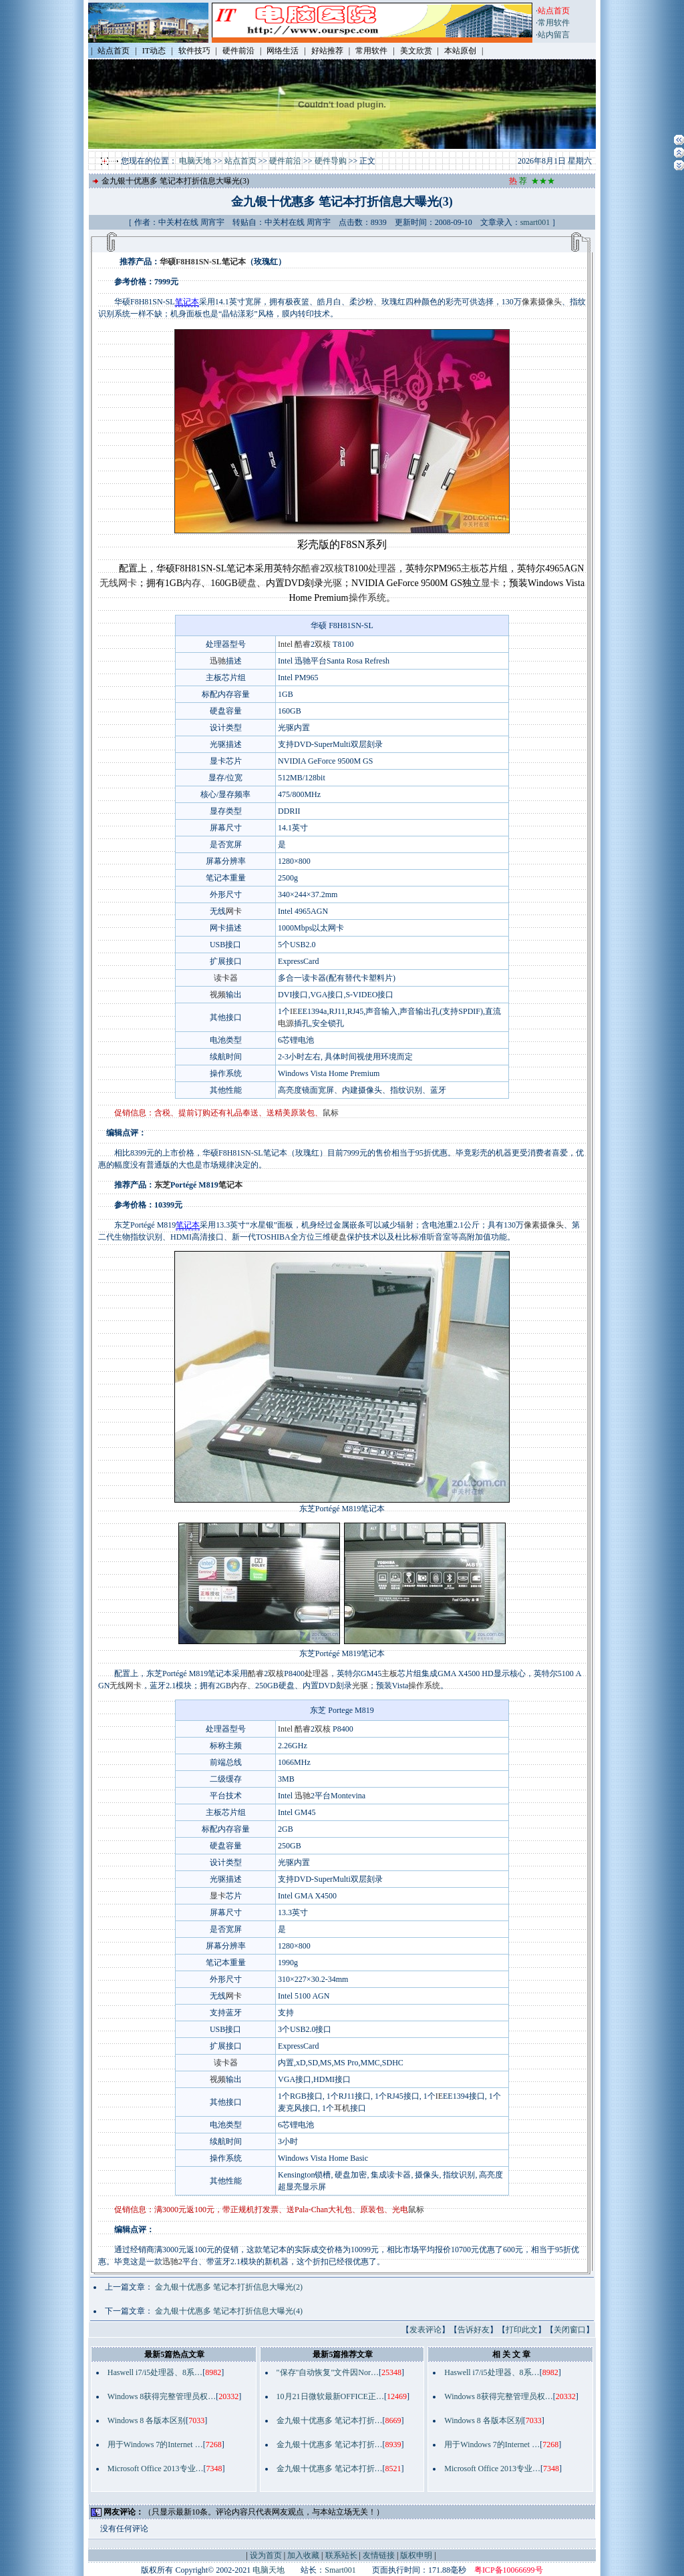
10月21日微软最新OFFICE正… (330, 2396)
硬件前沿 (285, 161)
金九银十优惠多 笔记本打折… (330, 2420)
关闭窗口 (570, 2329)
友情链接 (379, 2555)
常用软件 (554, 22)
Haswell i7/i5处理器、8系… (155, 2372)
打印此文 (522, 2329)
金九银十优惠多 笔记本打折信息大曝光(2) (229, 2287)
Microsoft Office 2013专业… (156, 2468)
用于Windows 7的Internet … (155, 2444)
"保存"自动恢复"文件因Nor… (328, 2372)
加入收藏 (303, 2555)
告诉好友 (474, 2329)
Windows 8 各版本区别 (147, 2420)
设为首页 (266, 2555)
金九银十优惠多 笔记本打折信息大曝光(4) (229, 2311)
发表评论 (425, 2329)
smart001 (535, 222)
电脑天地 (195, 161)
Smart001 (340, 2570)
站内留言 (554, 34)
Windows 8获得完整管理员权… (162, 2396)
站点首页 (240, 161)
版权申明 (416, 2555)
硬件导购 (331, 161)
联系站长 (341, 2555)
